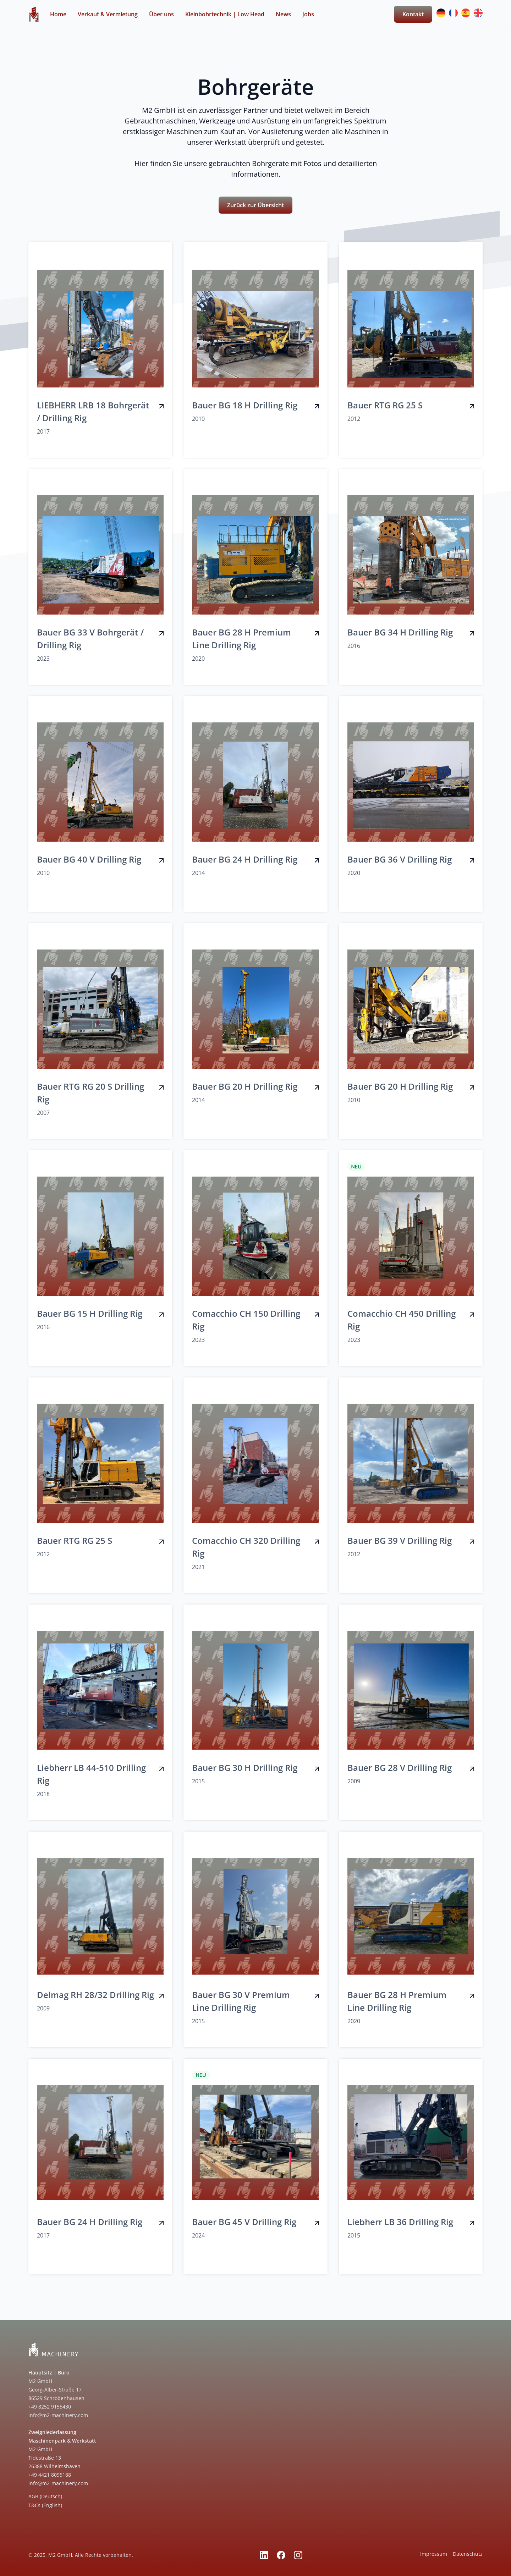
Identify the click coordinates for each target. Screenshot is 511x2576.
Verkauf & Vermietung (108, 14)
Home (58, 14)
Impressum (433, 2553)
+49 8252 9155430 (49, 2406)
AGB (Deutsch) (45, 2496)
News (283, 14)
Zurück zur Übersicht (255, 205)
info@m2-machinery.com (58, 2415)
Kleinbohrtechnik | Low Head (224, 14)
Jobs (308, 14)
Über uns (161, 14)
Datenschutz (468, 2553)
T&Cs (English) (45, 2505)
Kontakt (413, 14)
